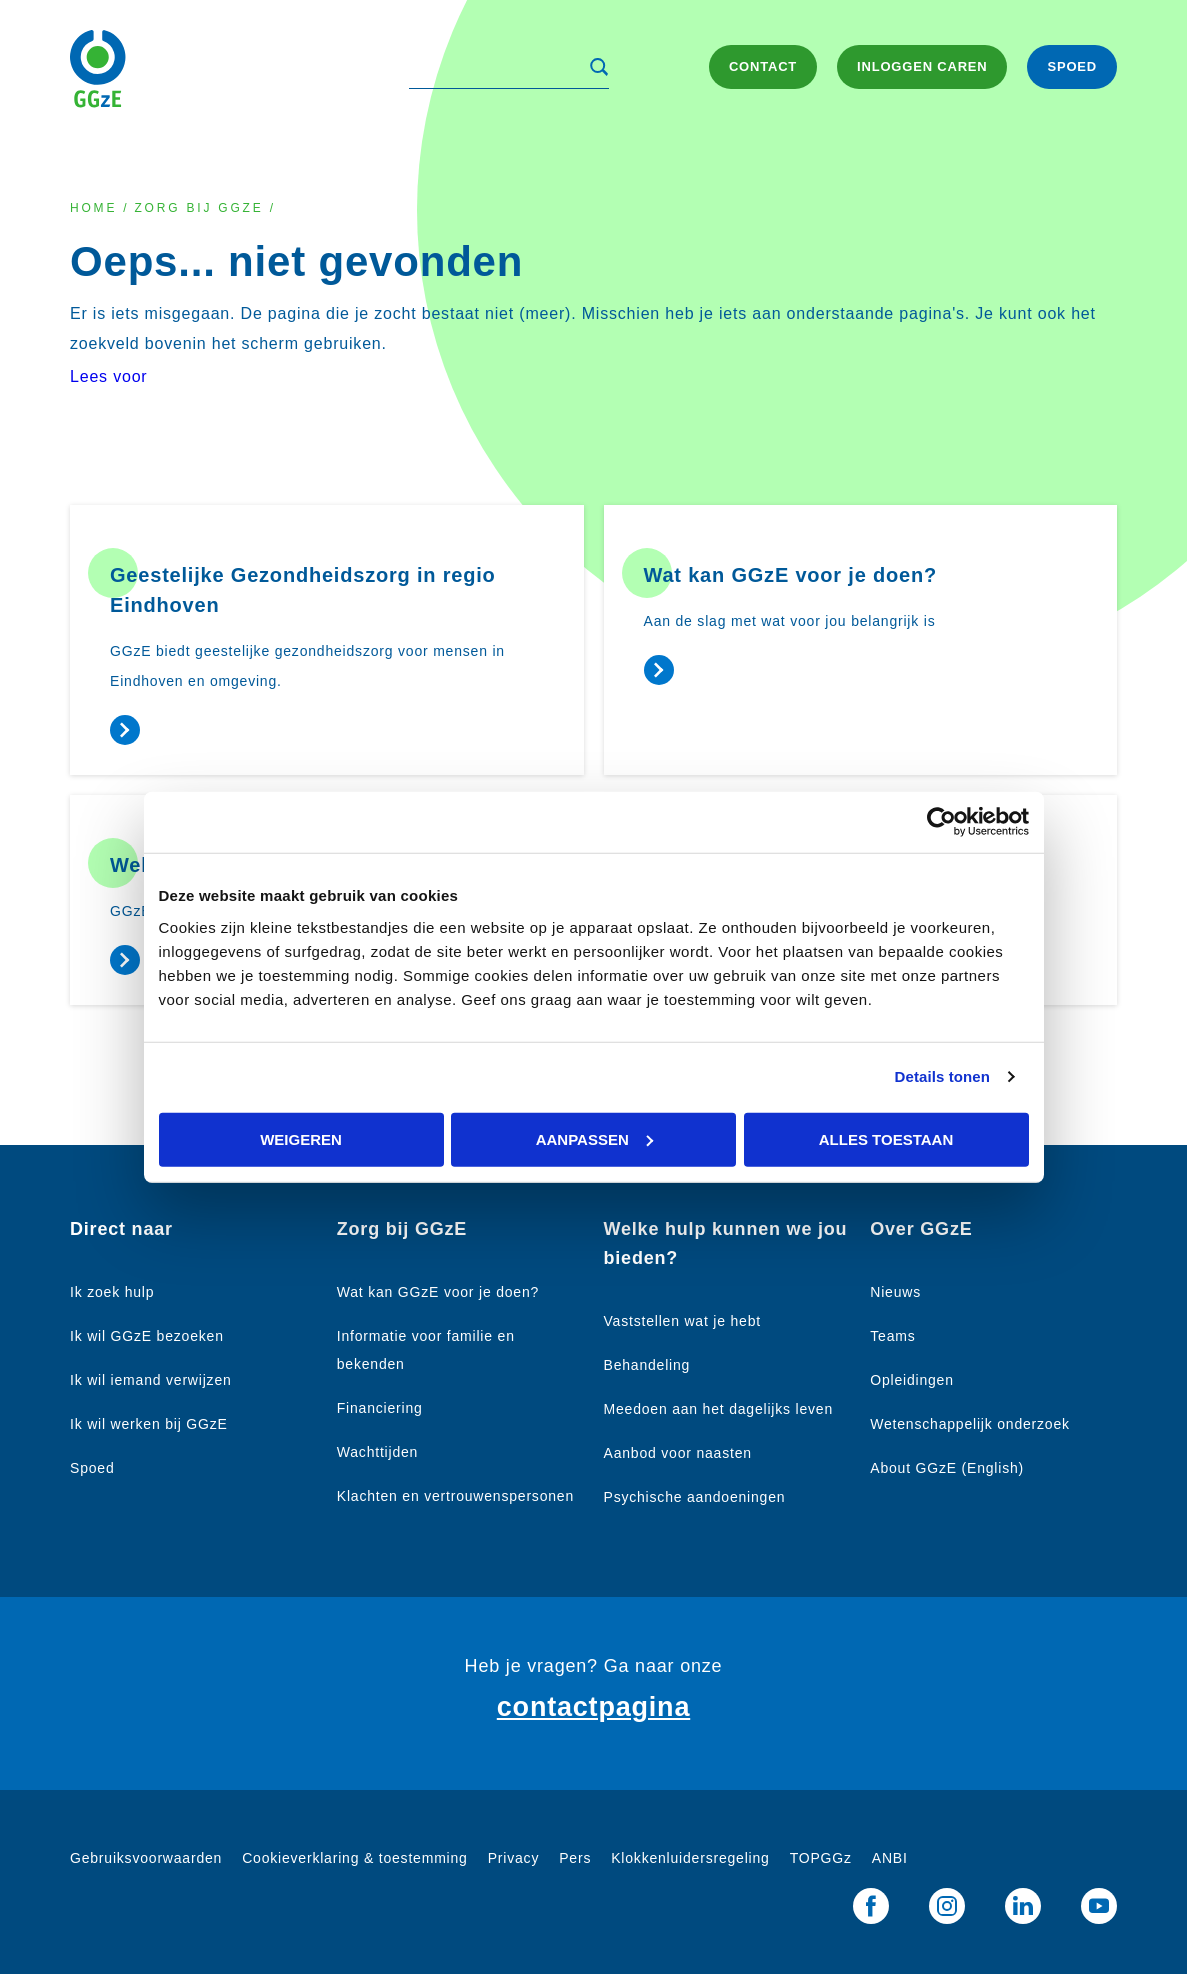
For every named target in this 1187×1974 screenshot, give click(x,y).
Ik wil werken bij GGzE (149, 1424)
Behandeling (647, 1365)
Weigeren (301, 1138)
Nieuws (895, 1292)
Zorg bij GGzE (198, 208)
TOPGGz (821, 1858)
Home (93, 208)
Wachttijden (377, 1452)
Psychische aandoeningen (695, 1497)
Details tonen (942, 1076)
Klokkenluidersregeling (690, 1858)
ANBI (890, 1858)
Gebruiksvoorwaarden (146, 1858)
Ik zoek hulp (112, 1292)
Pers (575, 1858)
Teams (892, 1336)
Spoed (92, 1468)
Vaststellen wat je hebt (682, 1321)
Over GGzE (921, 1229)
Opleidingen (912, 1380)
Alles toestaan (886, 1138)
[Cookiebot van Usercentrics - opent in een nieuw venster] (941, 822)
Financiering (380, 1408)
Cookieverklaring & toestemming (355, 1858)
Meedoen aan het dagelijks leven (719, 1409)
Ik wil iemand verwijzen (151, 1380)
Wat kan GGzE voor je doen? (438, 1292)
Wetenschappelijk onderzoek (970, 1424)
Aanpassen (594, 1138)
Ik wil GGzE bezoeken (147, 1336)
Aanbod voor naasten (678, 1453)
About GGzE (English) (947, 1468)
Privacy (514, 1858)
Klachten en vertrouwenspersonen (455, 1496)
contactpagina (593, 1707)
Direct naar (121, 1229)
